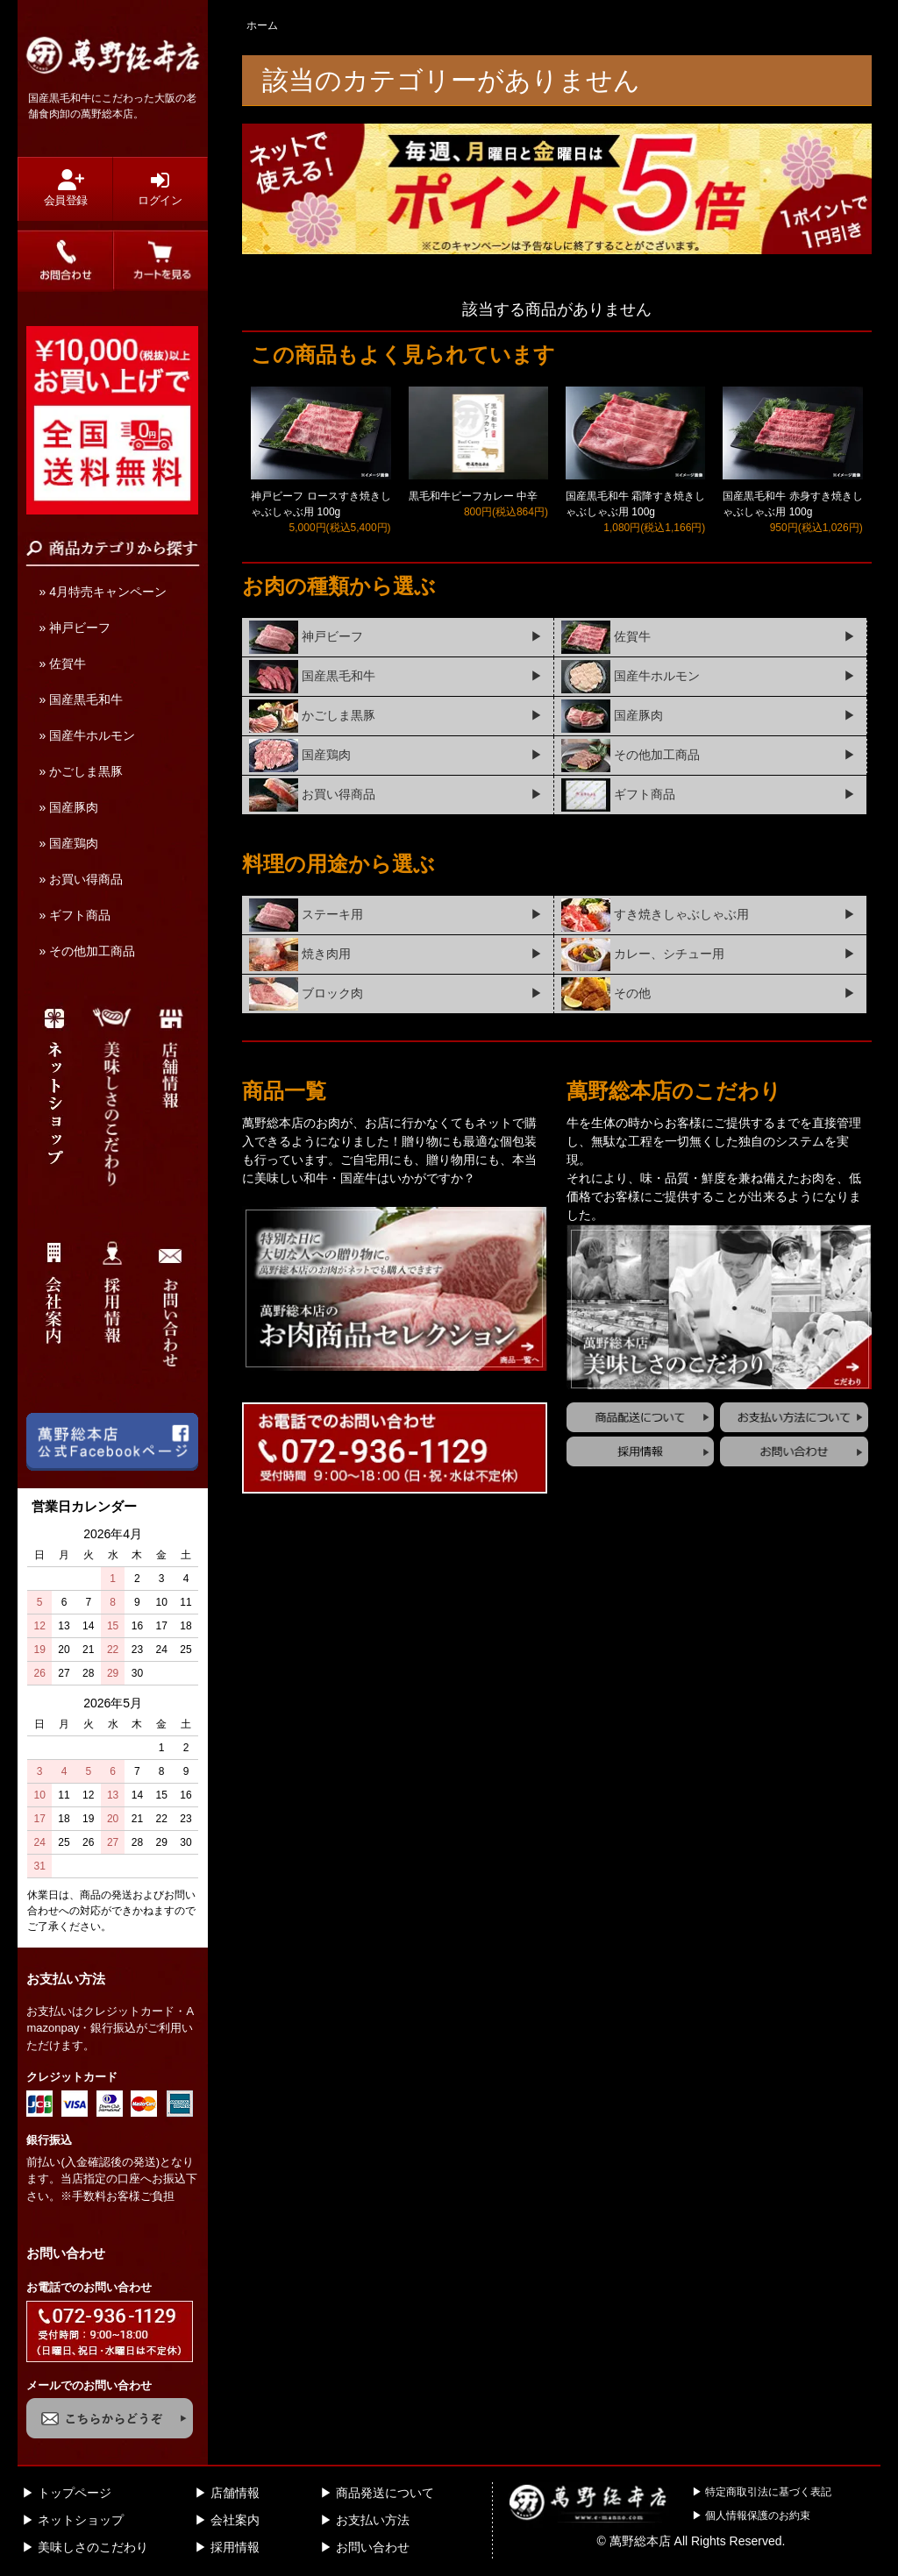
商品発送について (385, 2493)
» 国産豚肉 (68, 807)
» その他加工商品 (87, 951)
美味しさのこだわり (93, 2547)
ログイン (160, 188)
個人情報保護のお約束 (757, 2515)
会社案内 (235, 2520)
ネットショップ (81, 2520)
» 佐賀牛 (62, 663)
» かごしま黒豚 (81, 771)
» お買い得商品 (81, 879)
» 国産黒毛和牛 (81, 699)
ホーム (262, 25)
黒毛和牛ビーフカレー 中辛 (473, 496)
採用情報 (235, 2547)
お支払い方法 (373, 2520)
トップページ (74, 2493)
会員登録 (65, 188)
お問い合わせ (373, 2547)
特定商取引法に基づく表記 (768, 2492)
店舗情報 (235, 2493)
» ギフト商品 (74, 915)
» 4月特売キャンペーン (102, 592)
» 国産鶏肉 (68, 843)
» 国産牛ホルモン (87, 735)
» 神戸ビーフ (74, 628)
